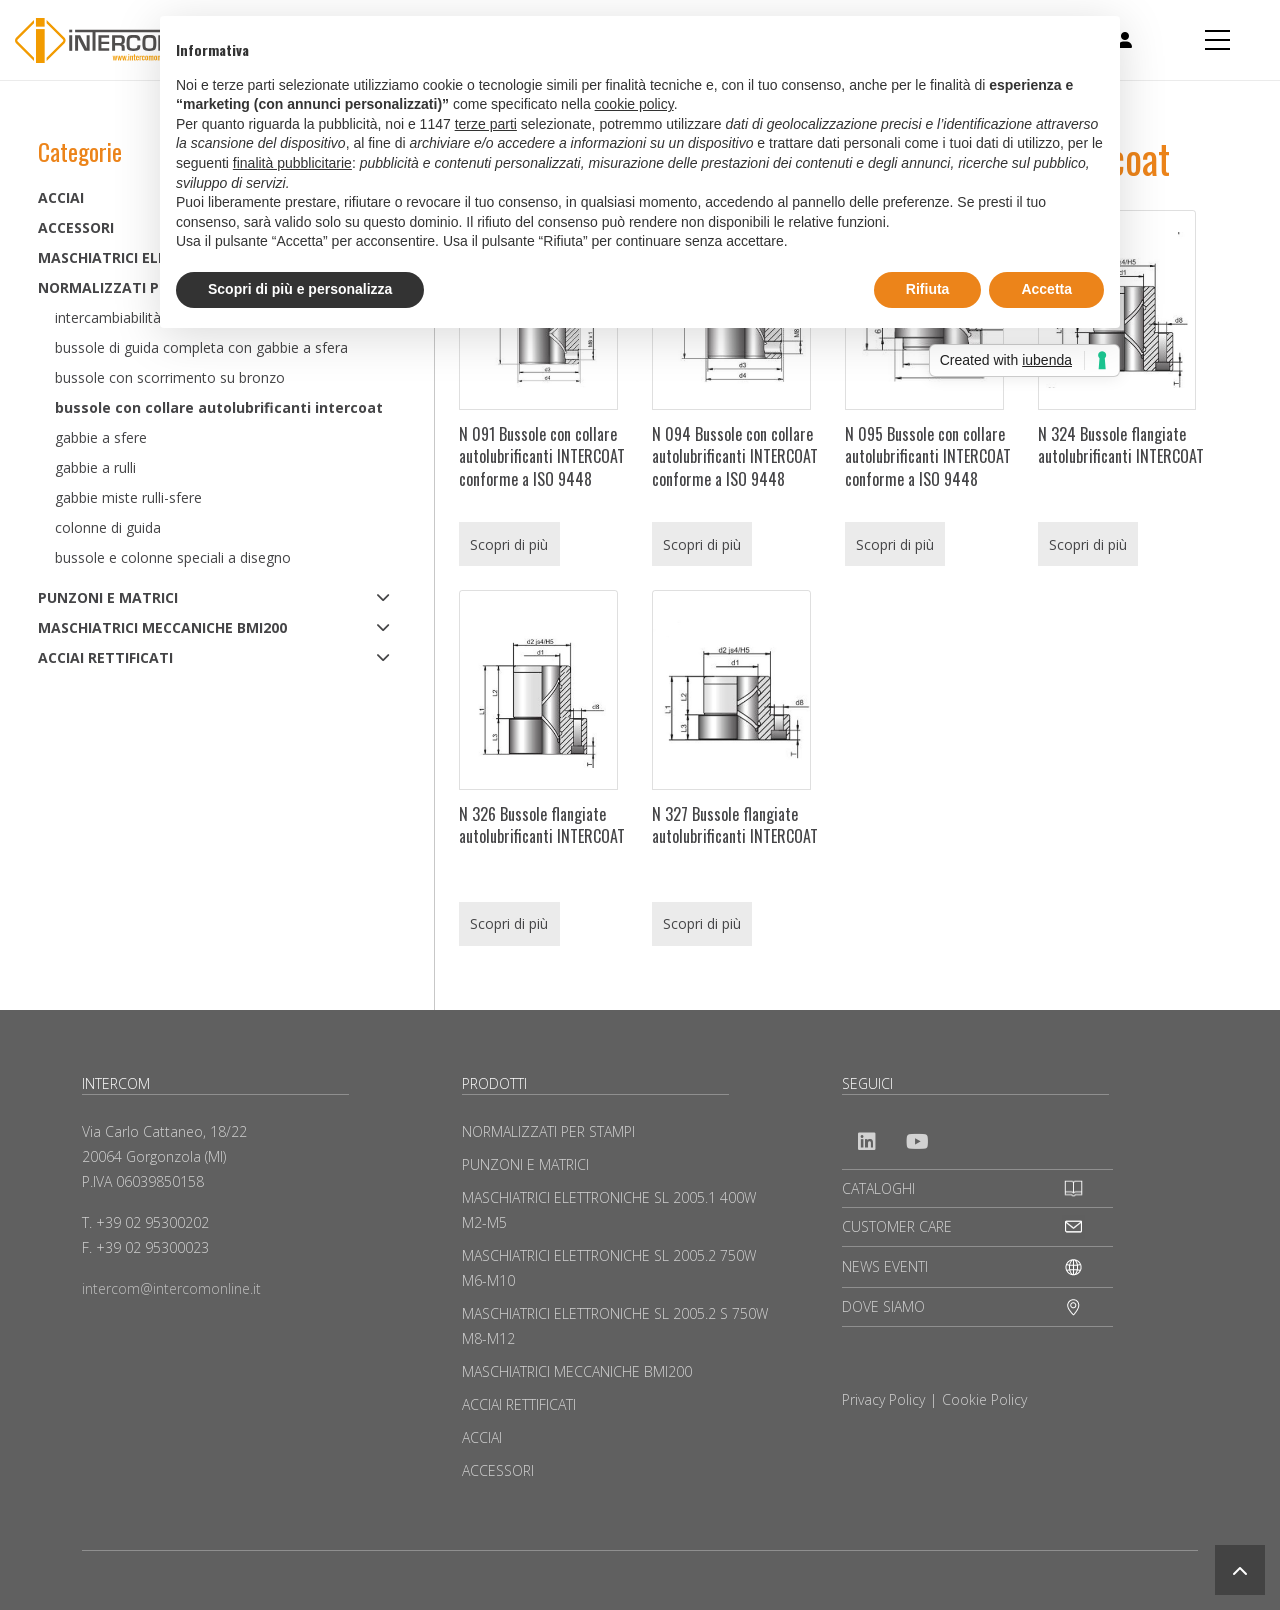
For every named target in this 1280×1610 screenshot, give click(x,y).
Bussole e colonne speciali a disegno (173, 557)
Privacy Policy (883, 1399)
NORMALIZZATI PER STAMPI (548, 1131)
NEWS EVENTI (885, 1266)
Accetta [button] (1046, 289)
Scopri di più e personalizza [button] (300, 289)
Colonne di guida (108, 527)
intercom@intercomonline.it (171, 1288)
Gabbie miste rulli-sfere (128, 497)
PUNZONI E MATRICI (108, 597)
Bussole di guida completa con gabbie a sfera (201, 347)
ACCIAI (482, 1437)
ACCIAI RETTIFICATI (105, 657)
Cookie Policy (984, 1399)
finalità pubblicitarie (292, 163)
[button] (1240, 1570)
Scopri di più (509, 544)
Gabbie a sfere (101, 437)
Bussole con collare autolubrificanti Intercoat (219, 407)
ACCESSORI (498, 1470)
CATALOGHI (878, 1188)
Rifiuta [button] (928, 289)
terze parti (486, 124)
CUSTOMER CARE (897, 1226)
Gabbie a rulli (95, 467)
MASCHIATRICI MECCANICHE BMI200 (162, 627)
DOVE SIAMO (883, 1306)
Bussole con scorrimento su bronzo (170, 377)
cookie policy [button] (634, 104)
